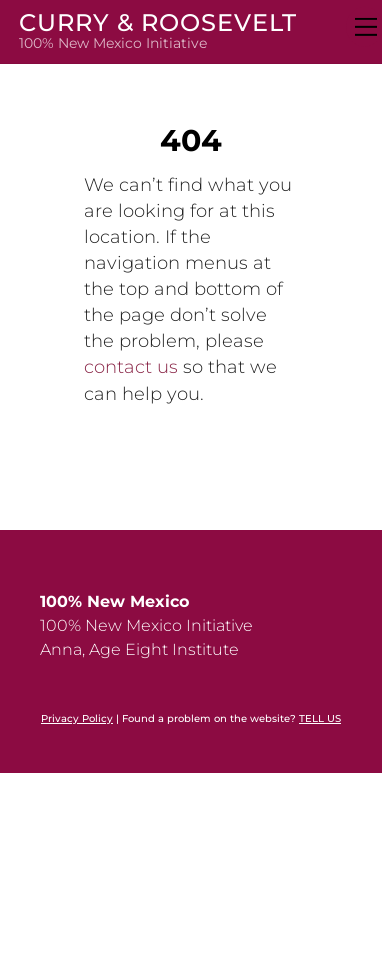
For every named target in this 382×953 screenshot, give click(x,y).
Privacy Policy (77, 718)
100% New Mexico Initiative (146, 625)
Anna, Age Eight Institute (139, 649)
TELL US (320, 718)
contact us (131, 367)
